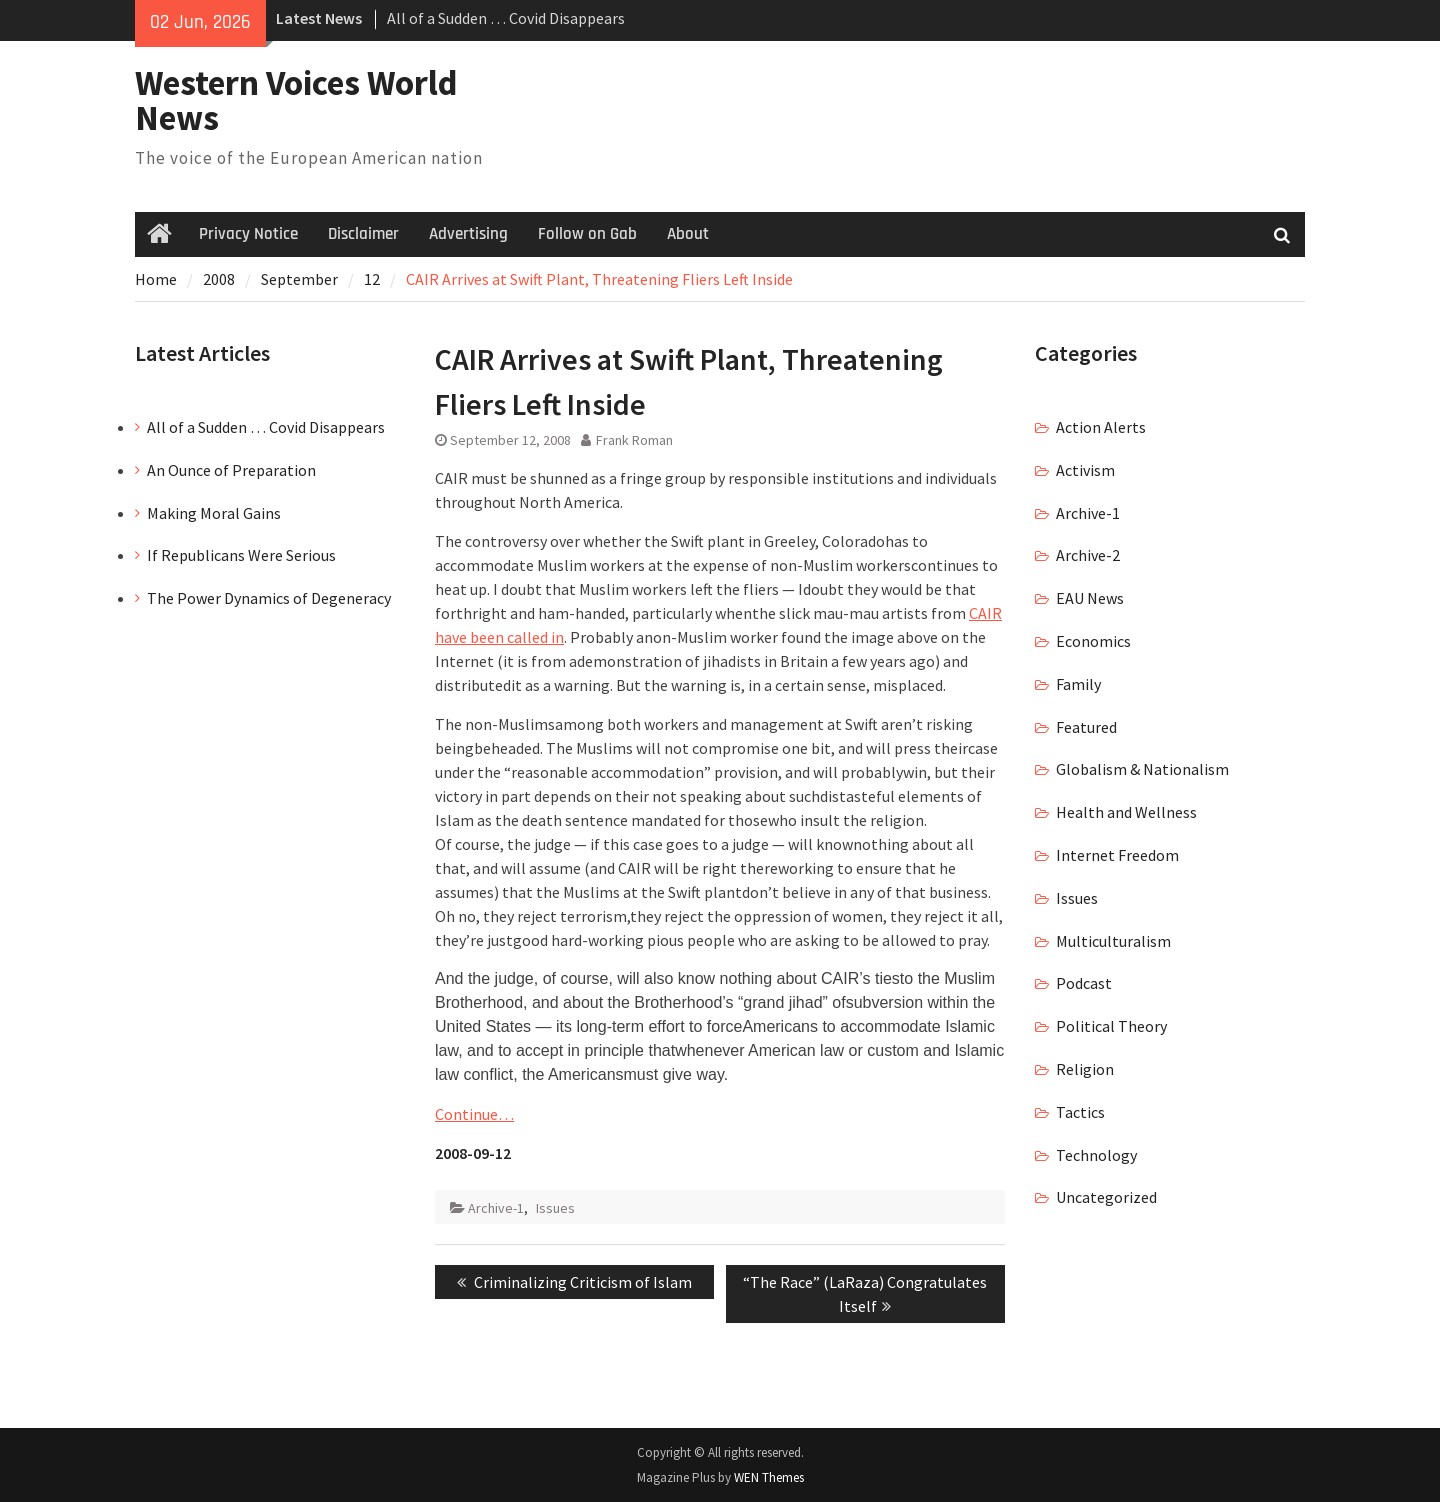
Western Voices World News (296, 100)
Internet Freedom (1117, 855)
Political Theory (1111, 1026)
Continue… (474, 1114)
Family (1078, 684)
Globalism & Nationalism (1142, 769)
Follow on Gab (587, 234)
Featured (1086, 727)
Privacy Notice (248, 234)
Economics (1093, 641)
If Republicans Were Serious (241, 555)
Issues (555, 1208)
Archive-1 (496, 1208)
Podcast (1084, 983)
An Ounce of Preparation (231, 470)
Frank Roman (634, 440)
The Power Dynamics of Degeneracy (269, 598)
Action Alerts (1101, 427)
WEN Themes (769, 1477)
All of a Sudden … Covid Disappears (506, 18)
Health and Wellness (1126, 812)
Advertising (468, 234)
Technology (1096, 1155)
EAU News (1090, 598)
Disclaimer (363, 234)
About (688, 234)
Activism (1085, 470)
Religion (1085, 1069)
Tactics (1080, 1112)
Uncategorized (1106, 1197)
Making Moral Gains (214, 513)
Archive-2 (1088, 555)
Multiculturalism (1113, 941)
